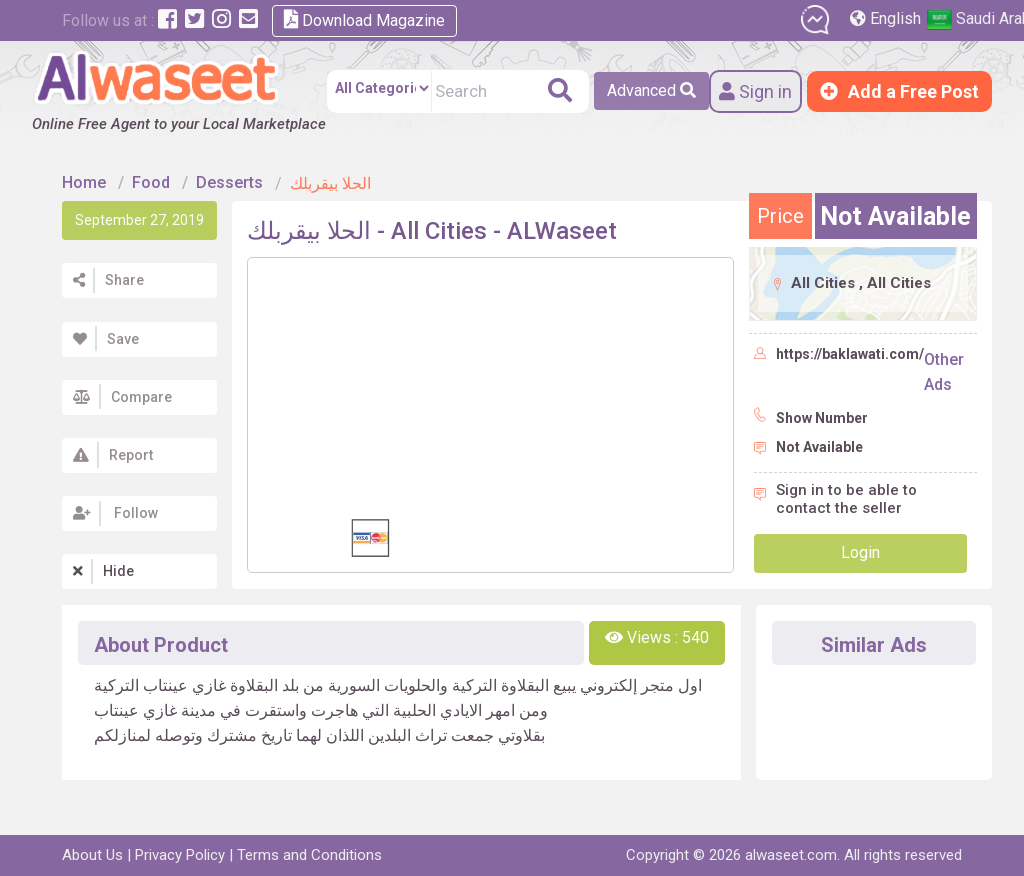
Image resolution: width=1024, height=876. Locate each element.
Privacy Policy (180, 855)
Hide (101, 571)
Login (860, 552)
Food (151, 182)
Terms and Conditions (309, 855)
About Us (92, 855)
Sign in (755, 91)
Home (84, 182)
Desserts (229, 182)
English (887, 18)
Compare (120, 397)
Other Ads (944, 372)
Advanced (651, 90)
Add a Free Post (899, 91)
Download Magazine (364, 19)
